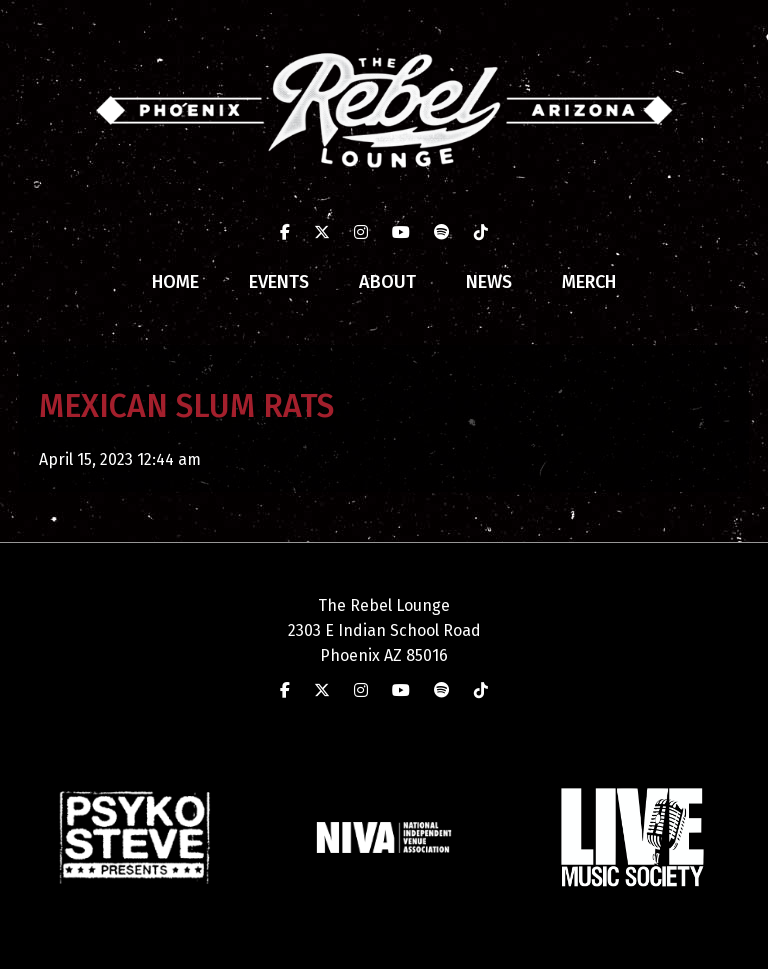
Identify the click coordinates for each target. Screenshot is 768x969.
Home (175, 282)
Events (279, 282)
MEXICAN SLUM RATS (186, 406)
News (489, 282)
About (387, 282)
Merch (589, 282)
